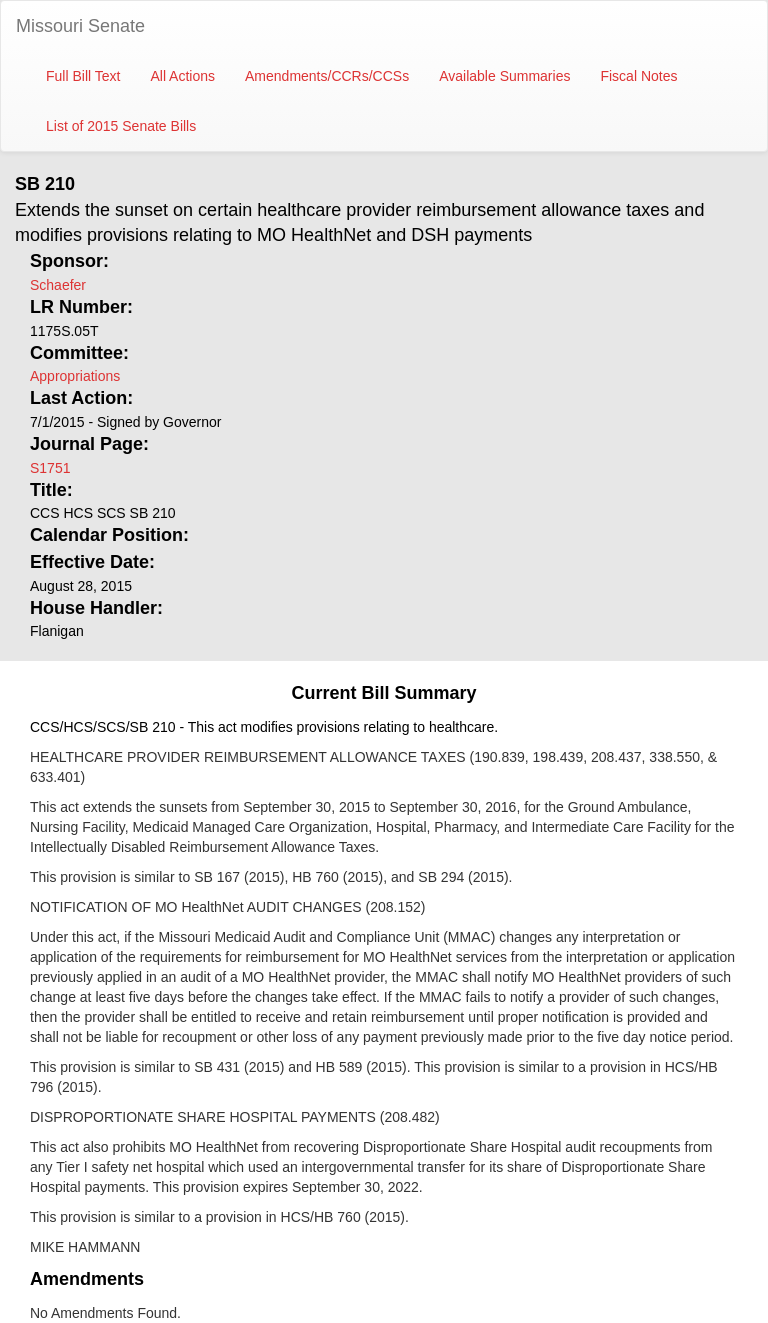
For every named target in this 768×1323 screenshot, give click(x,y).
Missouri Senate (80, 26)
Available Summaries (504, 76)
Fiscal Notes (638, 76)
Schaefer (58, 285)
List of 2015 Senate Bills (121, 126)
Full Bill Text (83, 76)
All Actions (182, 76)
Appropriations (75, 376)
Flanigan (57, 631)
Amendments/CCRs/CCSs (327, 76)
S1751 (50, 468)
